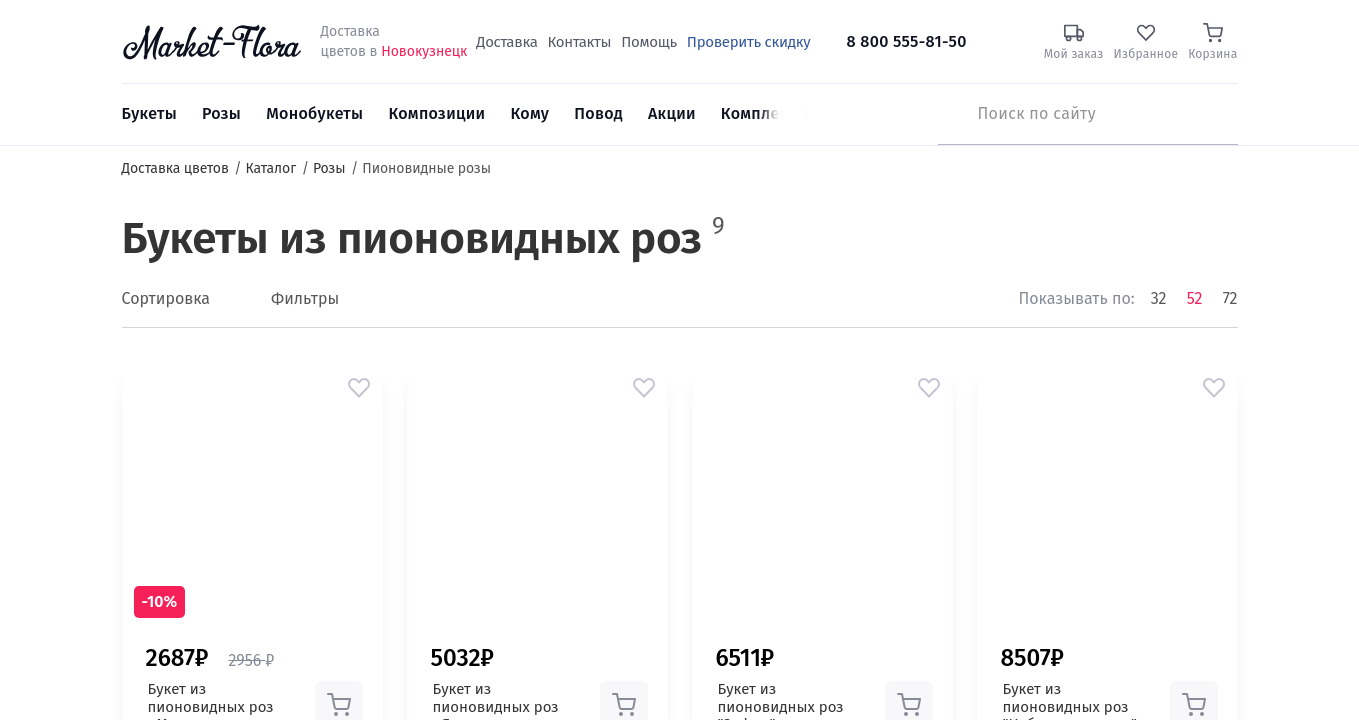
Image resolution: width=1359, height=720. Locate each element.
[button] (359, 388)
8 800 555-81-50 (907, 41)
